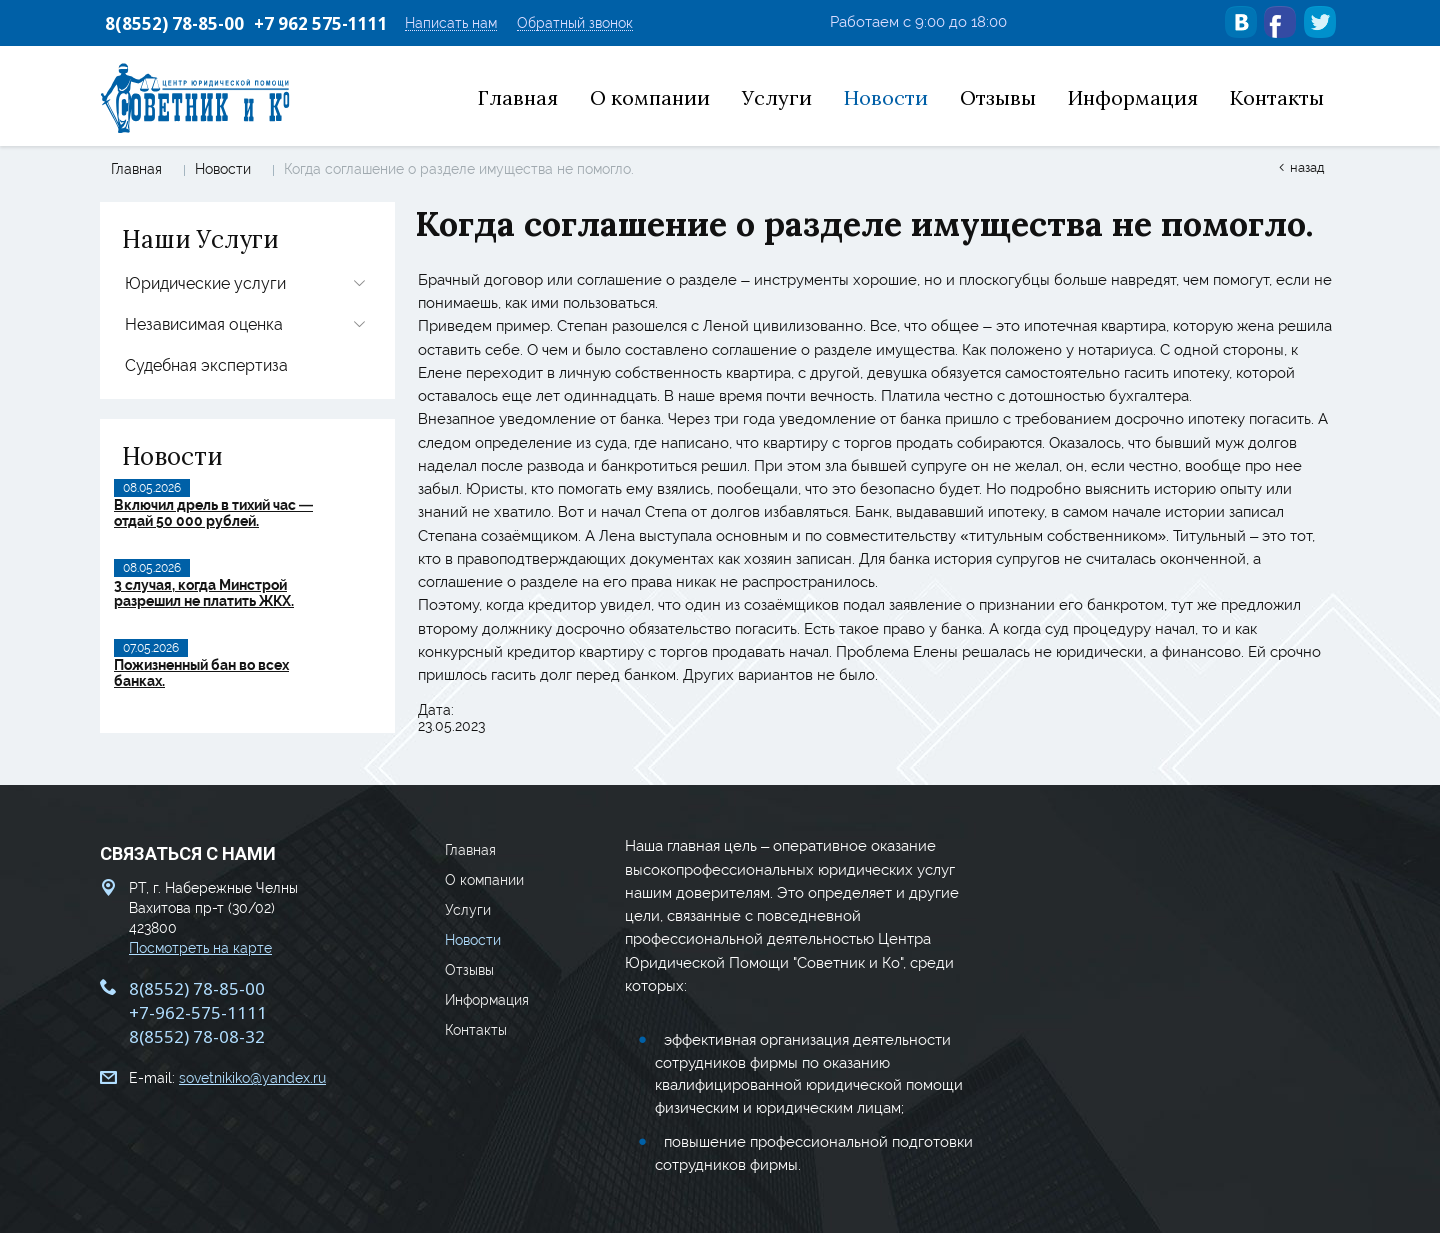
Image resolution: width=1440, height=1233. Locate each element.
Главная (136, 169)
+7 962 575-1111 (321, 23)
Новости (223, 169)
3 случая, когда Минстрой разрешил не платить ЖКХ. (204, 593)
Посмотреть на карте (200, 946)
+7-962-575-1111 (198, 1010)
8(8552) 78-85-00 (174, 23)
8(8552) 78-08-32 (197, 1034)
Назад (1307, 167)
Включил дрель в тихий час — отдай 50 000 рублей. (213, 513)
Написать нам (451, 23)
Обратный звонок (575, 23)
